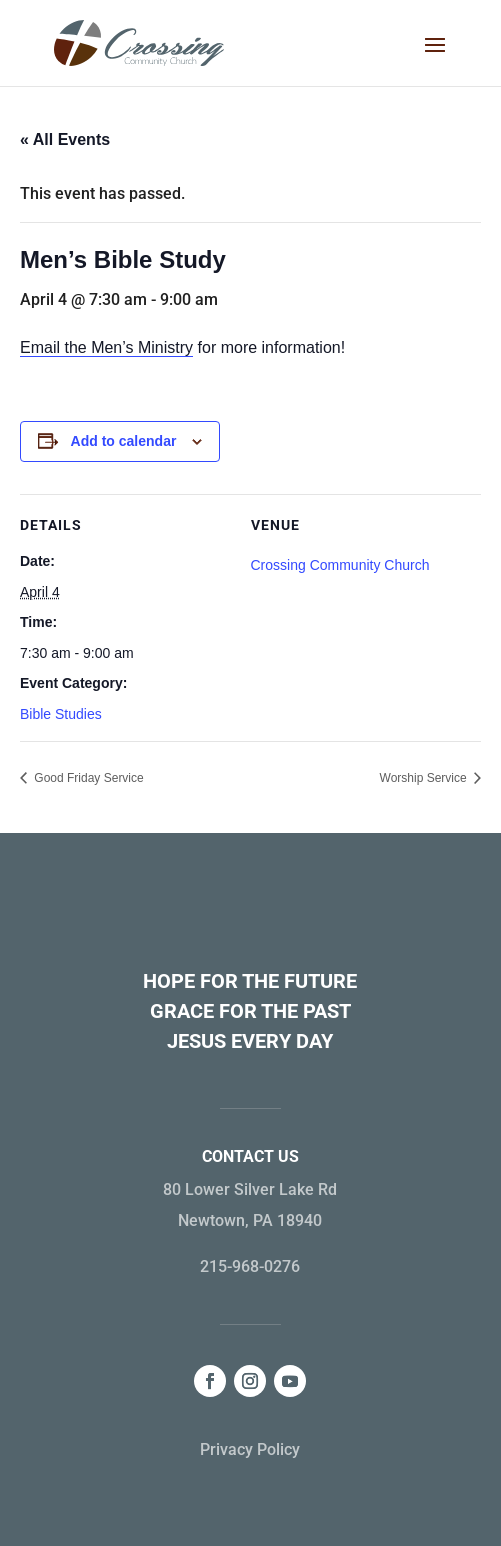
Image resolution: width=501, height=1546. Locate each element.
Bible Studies (61, 714)
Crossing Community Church (340, 565)
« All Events (65, 139)
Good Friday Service (87, 778)
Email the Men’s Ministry (106, 347)
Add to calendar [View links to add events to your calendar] (124, 441)
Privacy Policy (250, 1449)
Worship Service (425, 778)
